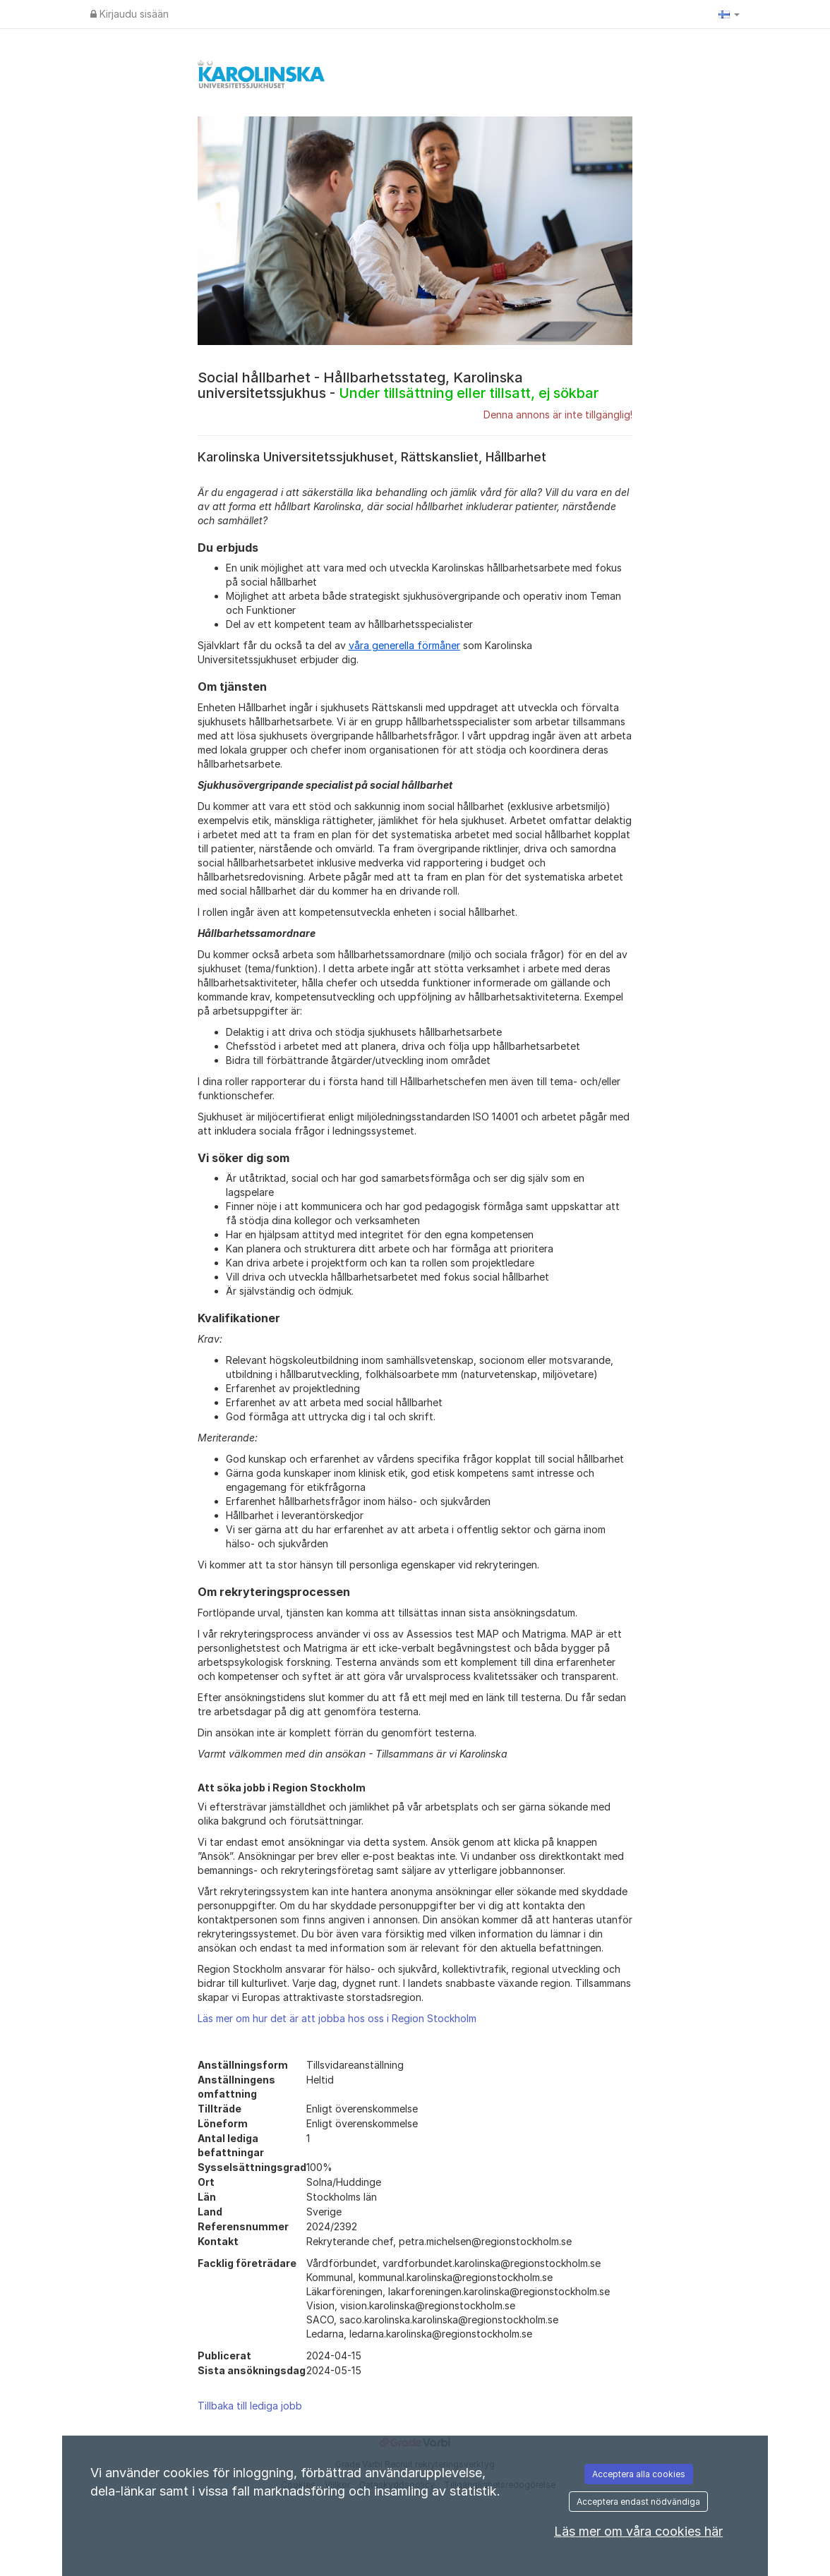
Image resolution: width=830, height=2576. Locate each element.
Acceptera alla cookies (638, 2474)
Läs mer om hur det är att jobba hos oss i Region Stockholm (337, 2018)
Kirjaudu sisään (129, 14)
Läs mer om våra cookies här (638, 2531)
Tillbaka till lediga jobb (250, 2406)
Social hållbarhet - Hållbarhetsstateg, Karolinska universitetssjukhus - (398, 385)
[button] (729, 14)
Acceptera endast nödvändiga (638, 2501)
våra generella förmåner (404, 645)
